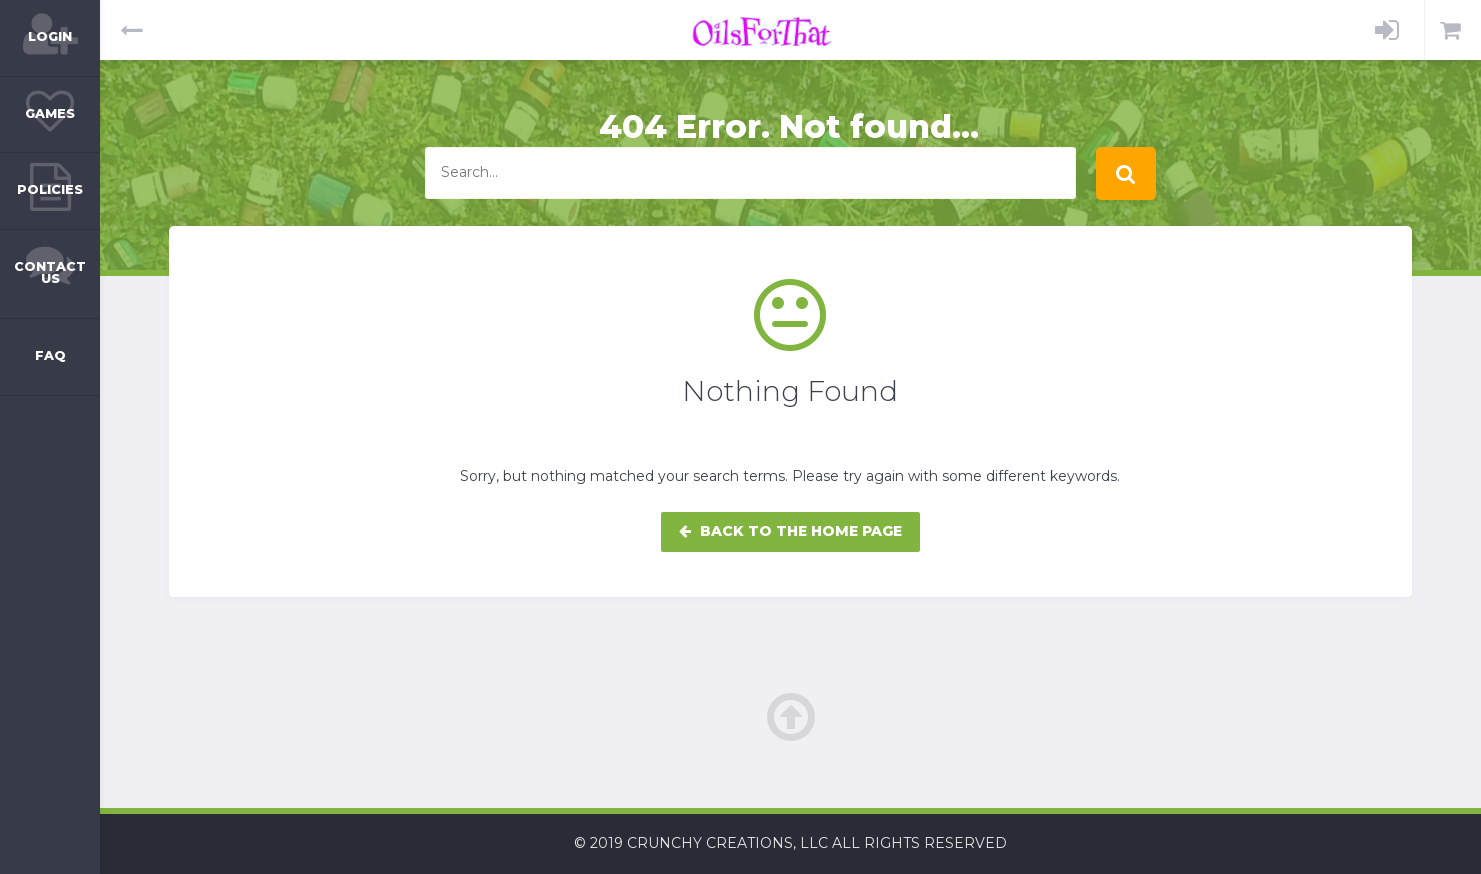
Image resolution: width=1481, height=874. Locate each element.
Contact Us (50, 273)
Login (50, 36)
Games (50, 113)
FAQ (50, 355)
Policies (50, 189)
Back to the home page (790, 531)
